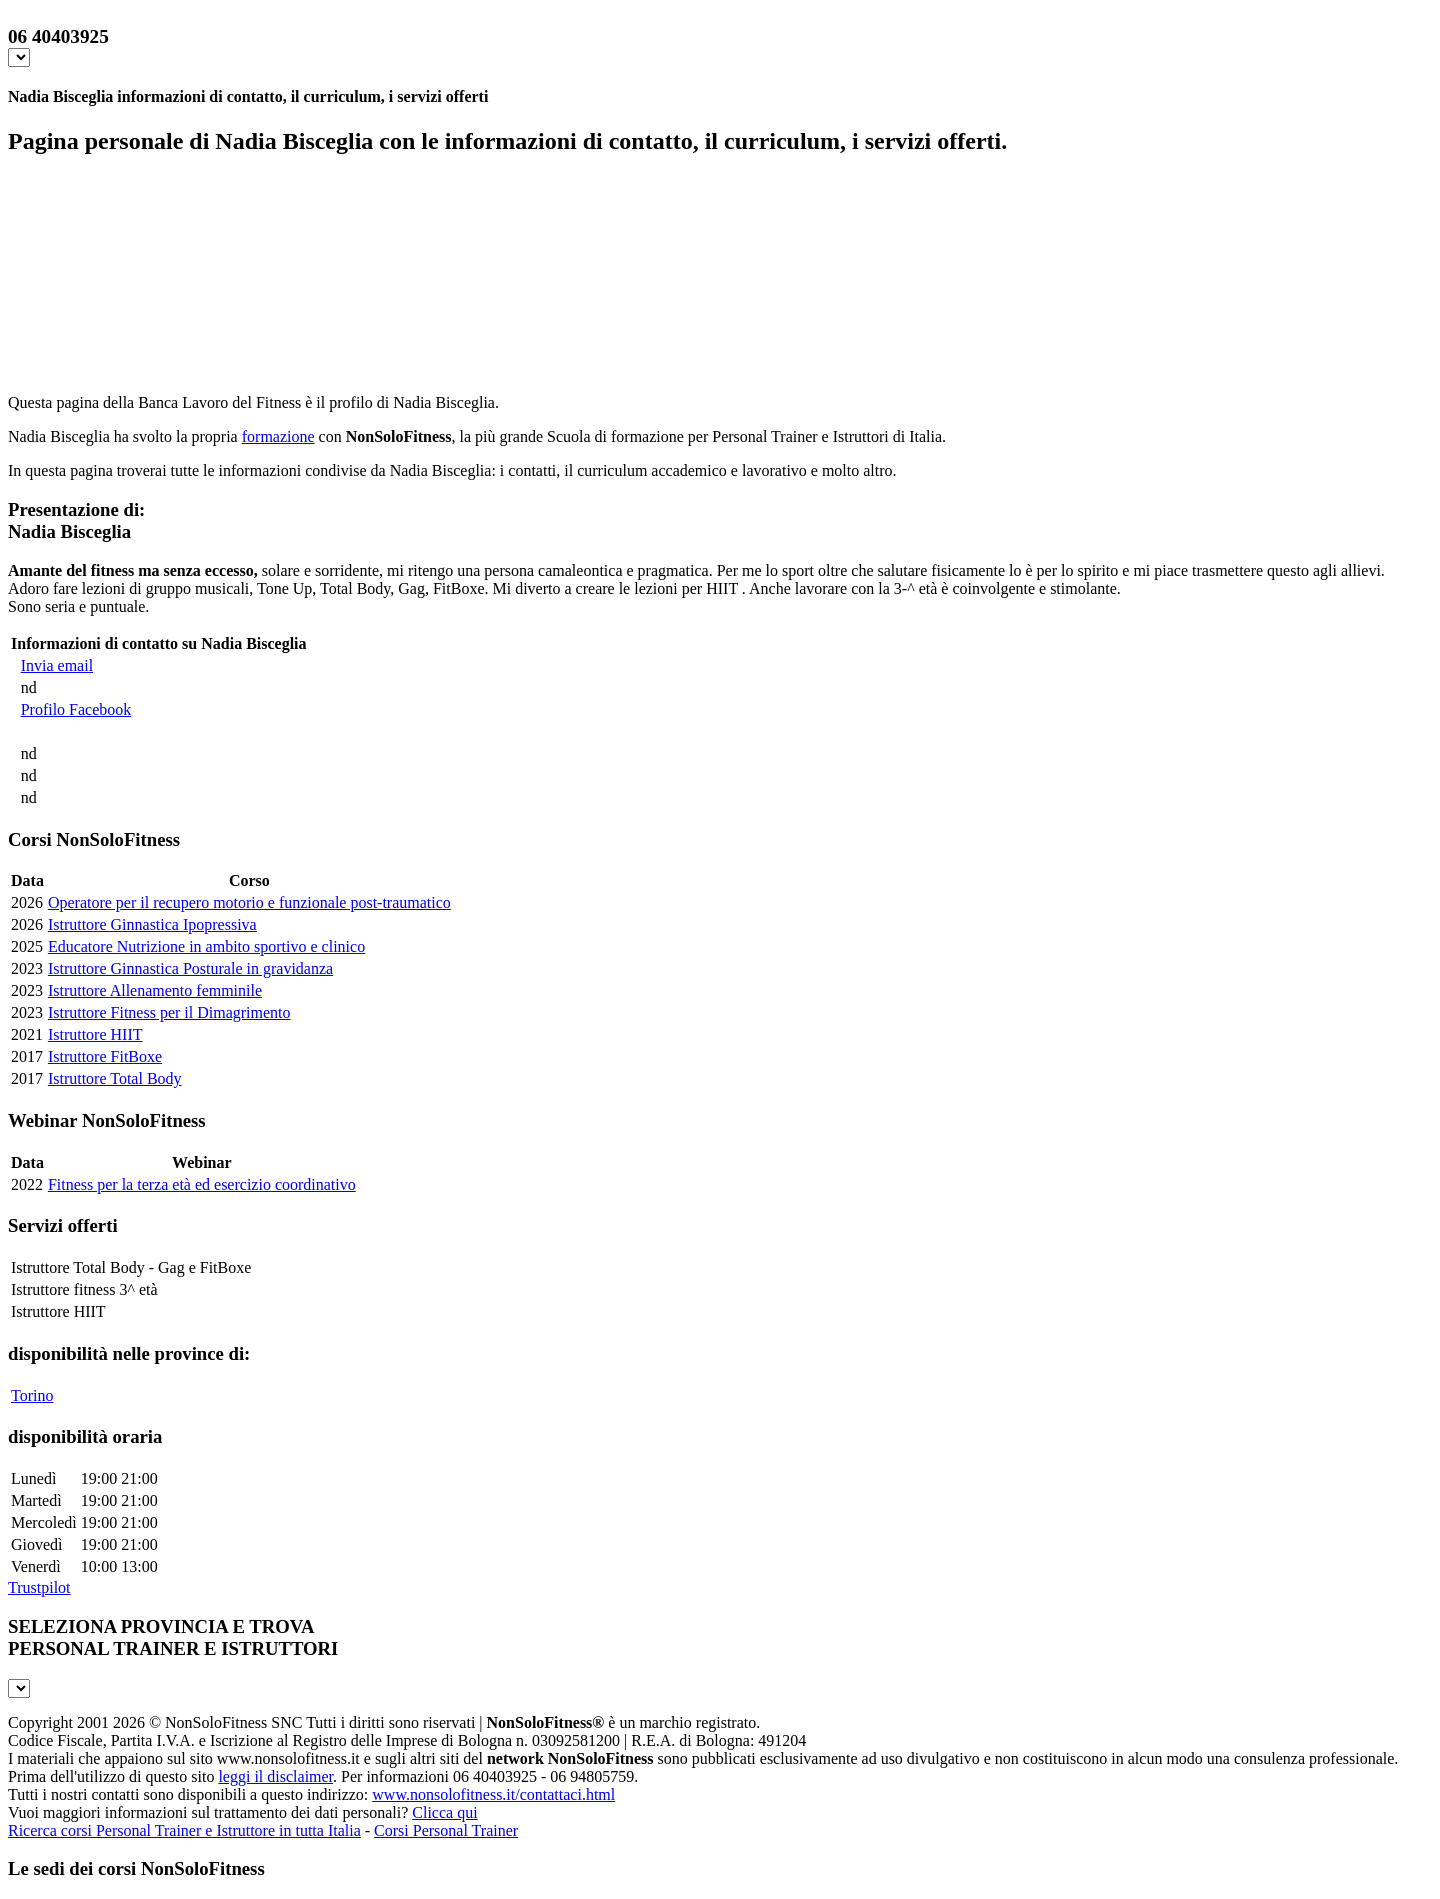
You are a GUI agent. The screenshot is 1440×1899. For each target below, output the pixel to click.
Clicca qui (444, 1812)
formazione (278, 436)
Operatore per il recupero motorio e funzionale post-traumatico (249, 902)
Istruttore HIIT (95, 1034)
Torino (32, 1395)
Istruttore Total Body (115, 1078)
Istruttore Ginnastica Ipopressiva (152, 924)
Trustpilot (39, 1587)
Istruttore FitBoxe (105, 1056)
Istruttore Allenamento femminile (155, 990)
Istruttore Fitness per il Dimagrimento (169, 1012)
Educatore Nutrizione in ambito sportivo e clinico (206, 946)
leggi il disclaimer (275, 1776)
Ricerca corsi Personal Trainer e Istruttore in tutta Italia (184, 1830)
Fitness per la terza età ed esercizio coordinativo (202, 1184)
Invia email (57, 665)
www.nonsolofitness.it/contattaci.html (493, 1794)
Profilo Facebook (76, 709)
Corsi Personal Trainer (446, 1830)
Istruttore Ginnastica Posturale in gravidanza (190, 968)
